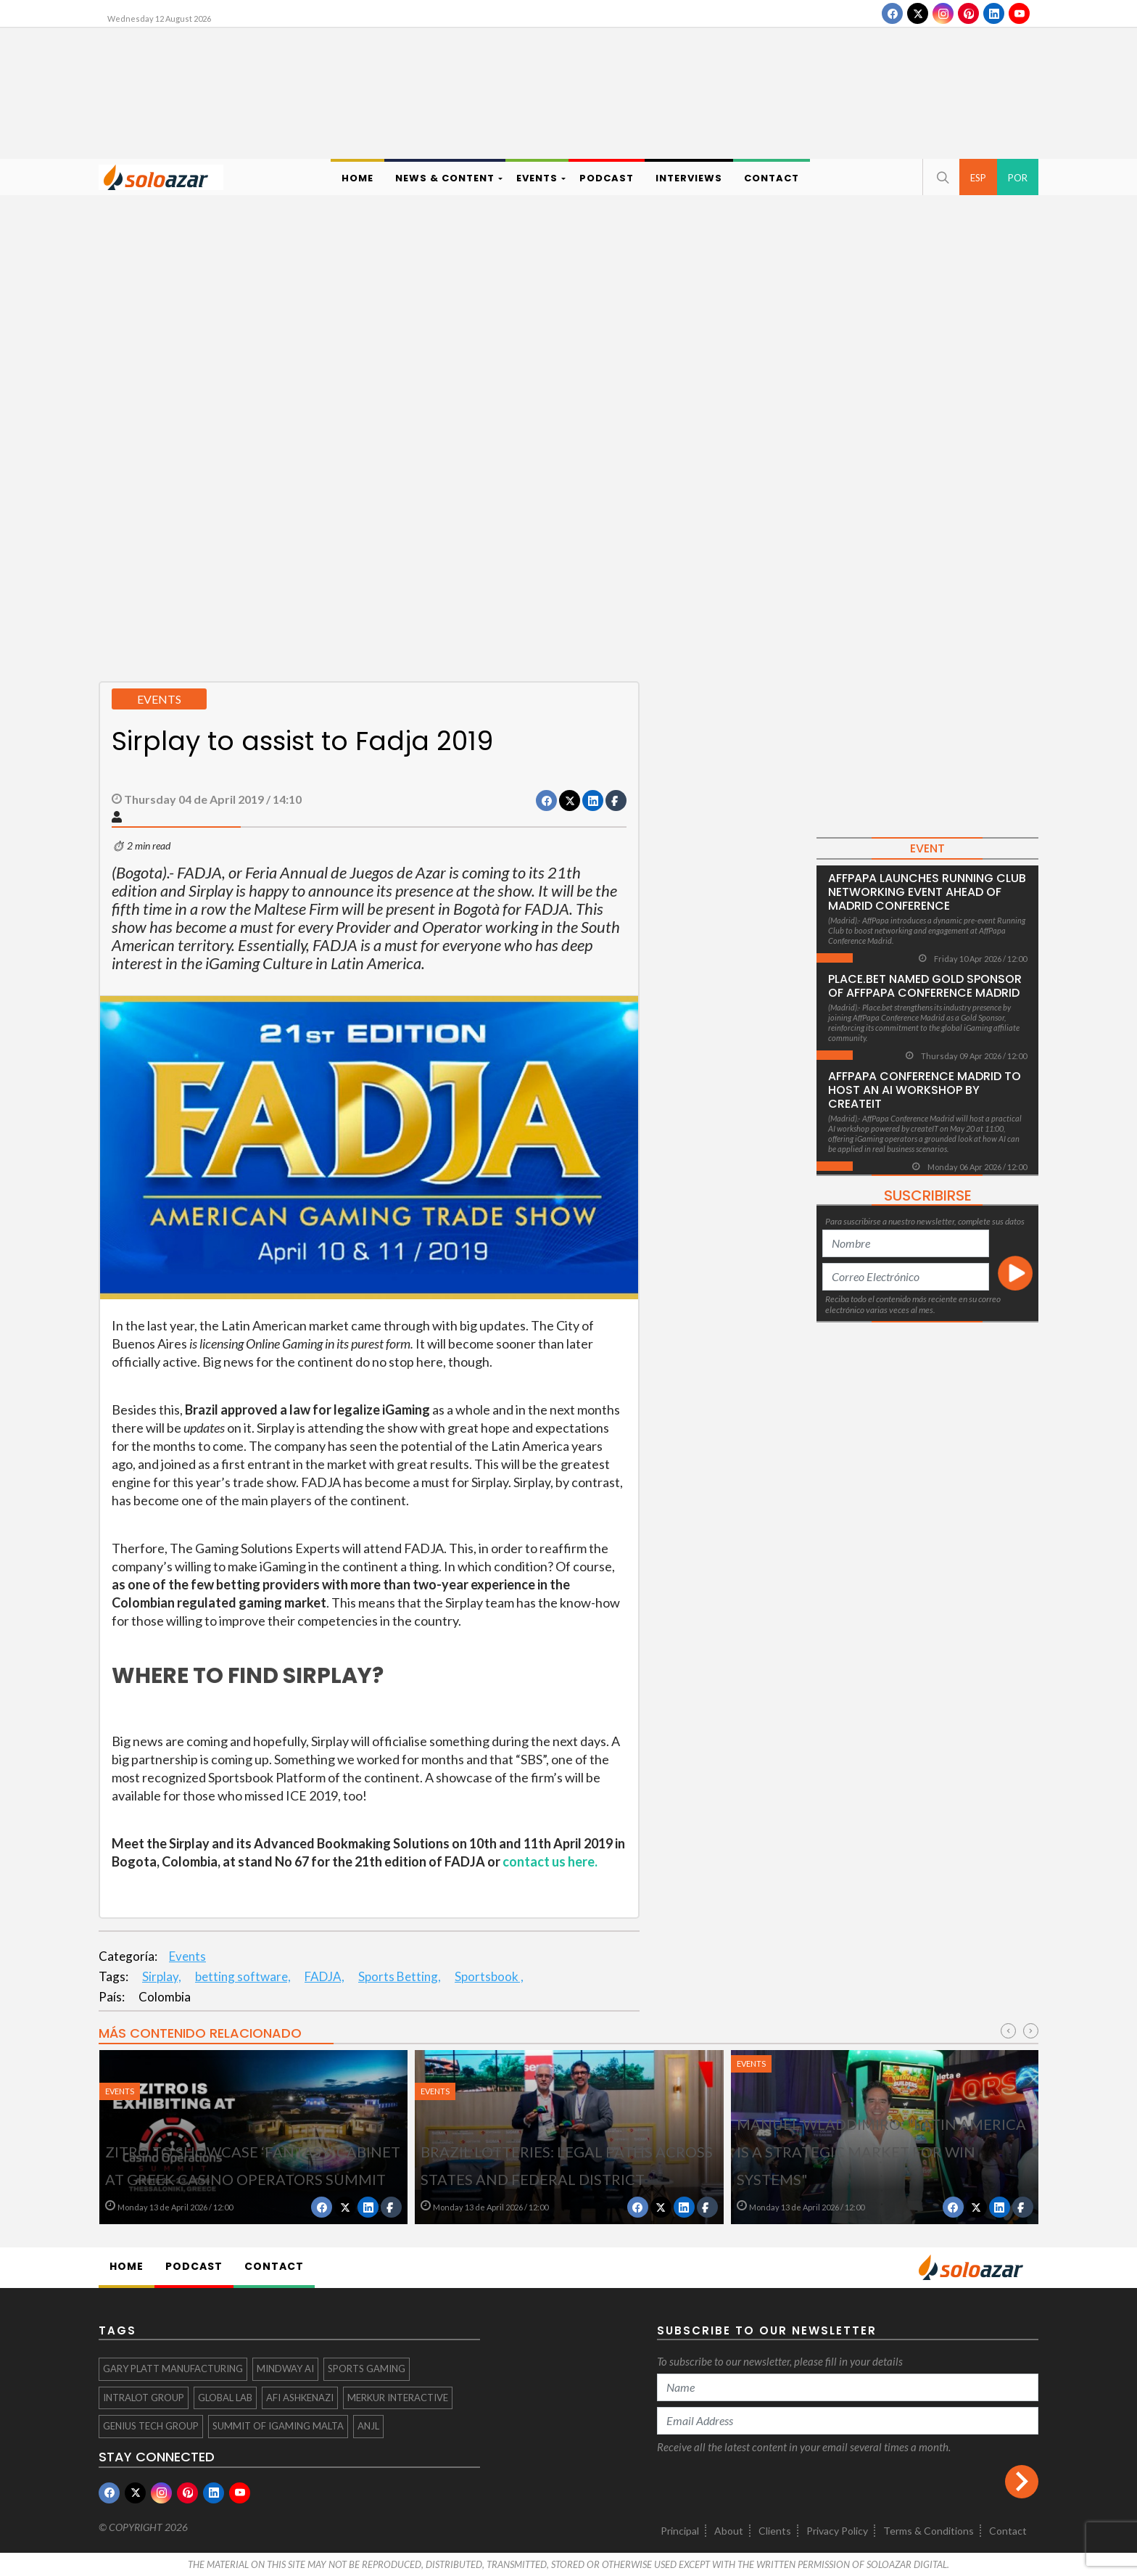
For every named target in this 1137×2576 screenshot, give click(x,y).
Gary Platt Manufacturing (173, 2368)
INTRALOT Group (143, 2397)
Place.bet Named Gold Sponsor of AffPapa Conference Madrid (925, 986)
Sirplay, (161, 1976)
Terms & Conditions (928, 2530)
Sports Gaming (366, 2368)
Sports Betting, (399, 1976)
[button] (941, 177)
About (728, 2530)
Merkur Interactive (397, 2397)
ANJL (368, 2426)
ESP (978, 178)
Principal (680, 2530)
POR (1018, 178)
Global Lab (225, 2397)
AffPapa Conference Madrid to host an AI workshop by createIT (924, 1090)
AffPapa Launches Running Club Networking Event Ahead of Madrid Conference (927, 892)
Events (187, 1956)
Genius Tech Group (151, 2426)
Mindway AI (285, 2368)
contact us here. (550, 1861)
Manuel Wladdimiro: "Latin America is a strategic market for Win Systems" (881, 2152)
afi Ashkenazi (300, 2397)
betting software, (243, 1976)
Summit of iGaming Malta (278, 2426)
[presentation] (1008, 2030)
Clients (774, 2530)
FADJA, (324, 1976)
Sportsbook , (489, 1976)
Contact (1008, 2530)
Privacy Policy (837, 2530)
